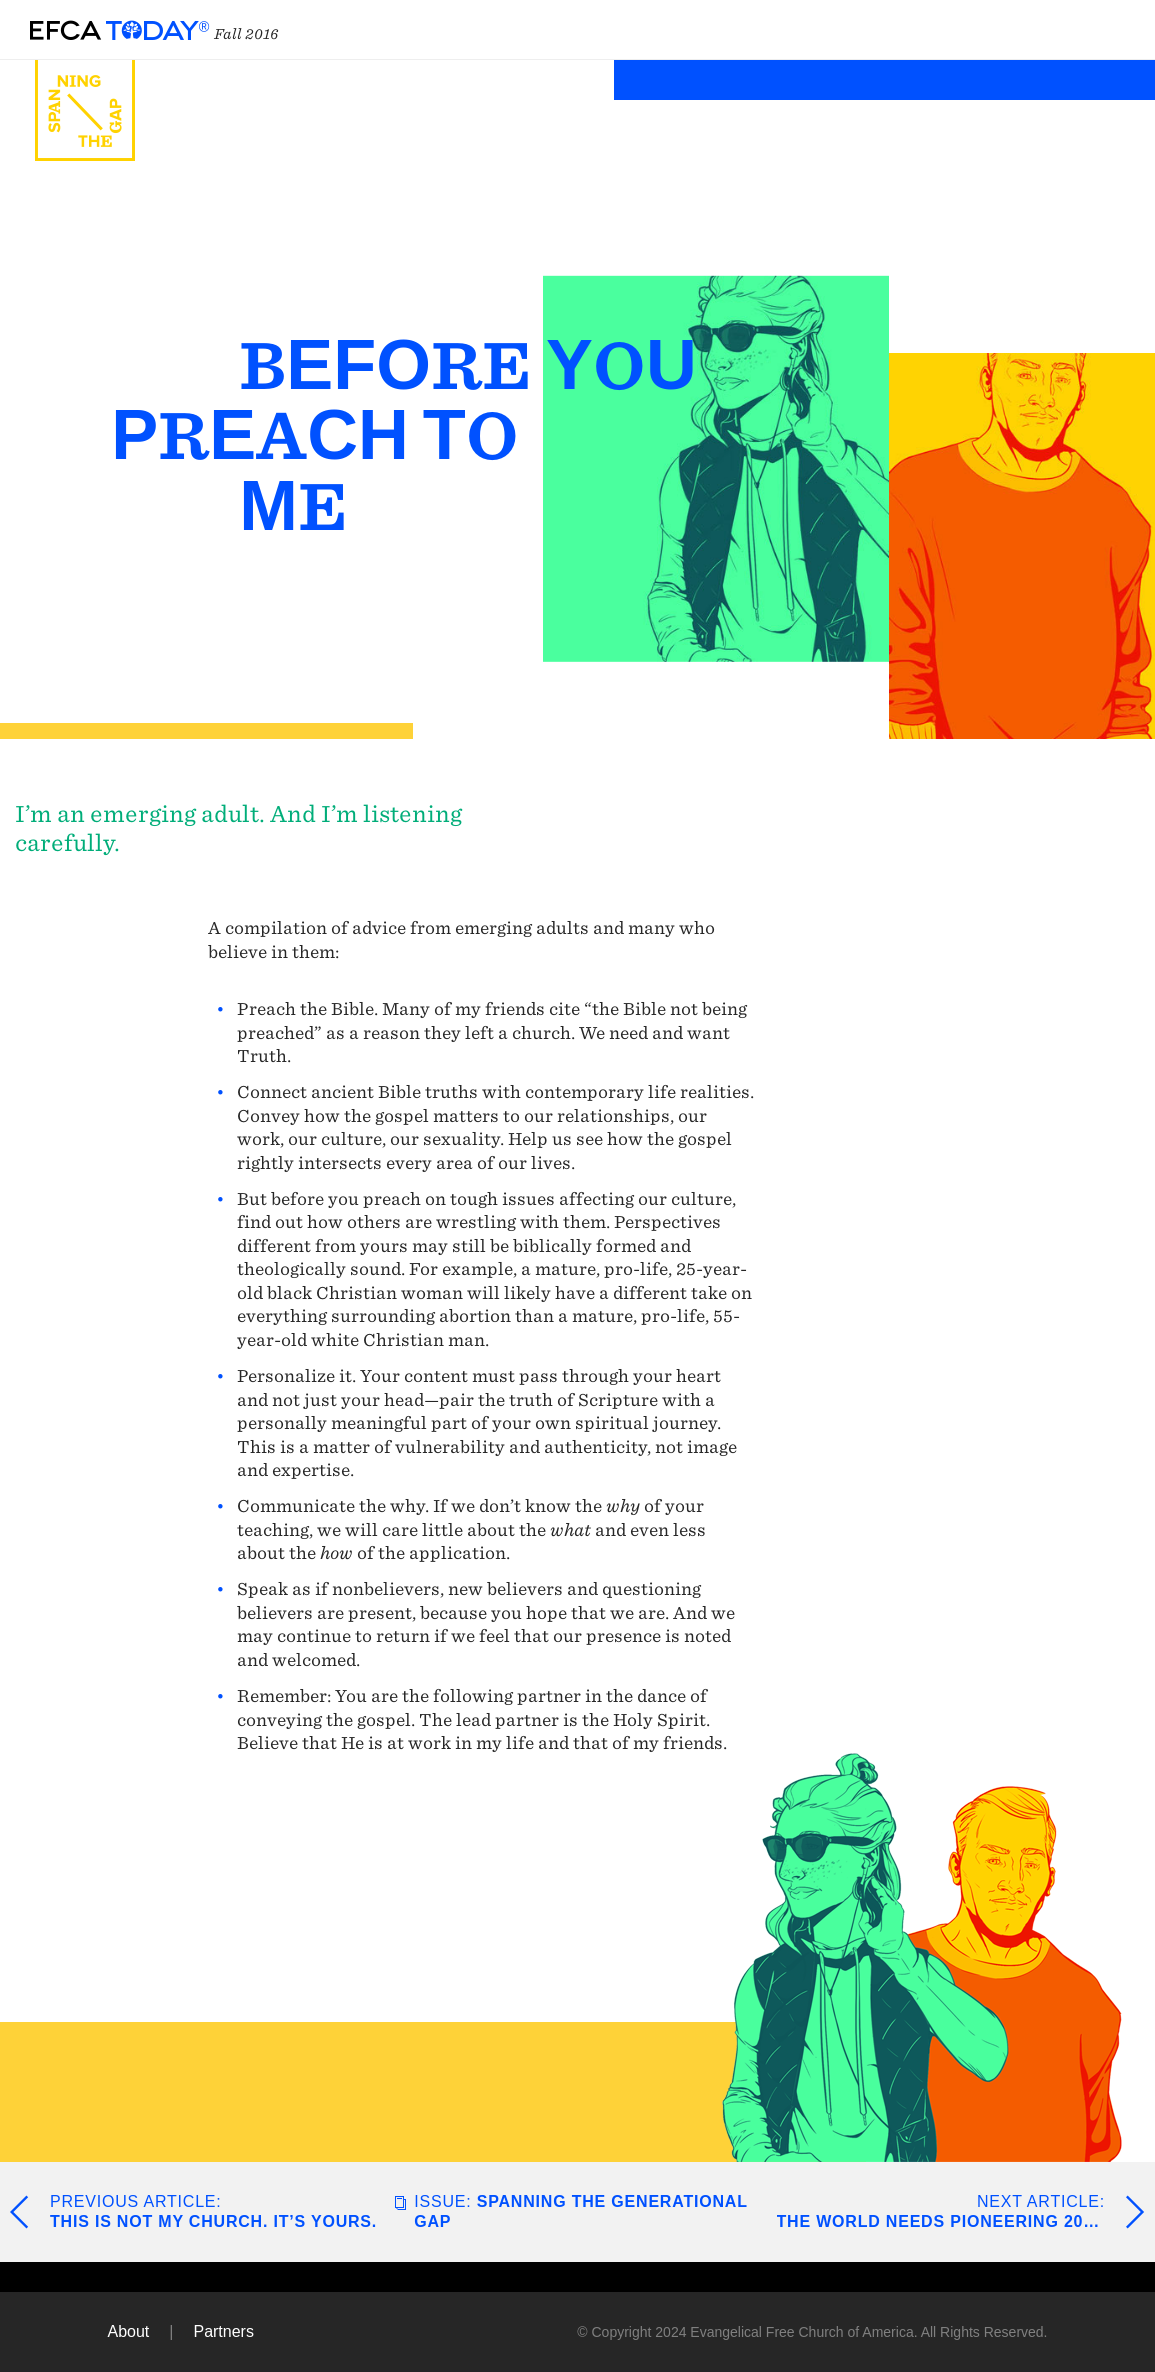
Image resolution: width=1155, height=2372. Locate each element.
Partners (223, 2331)
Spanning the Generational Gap (580, 2211)
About (129, 2331)
